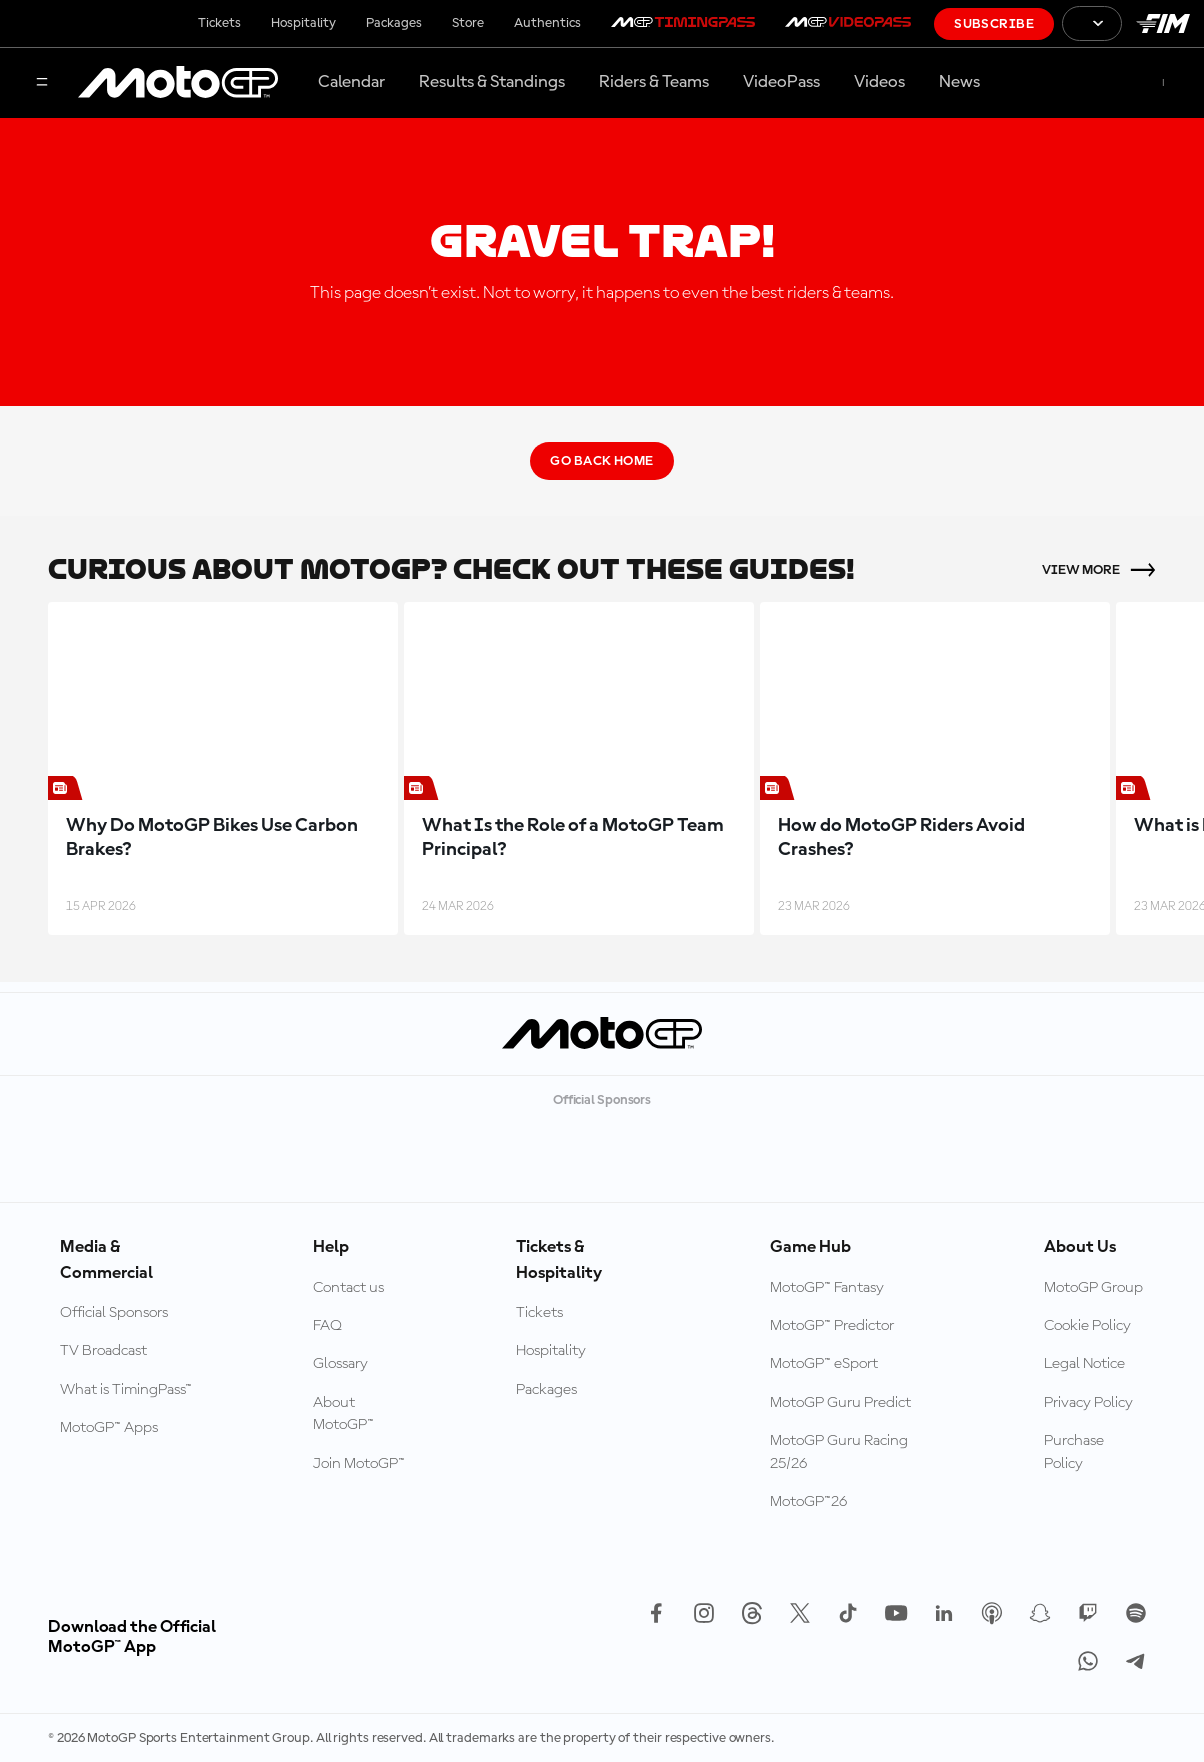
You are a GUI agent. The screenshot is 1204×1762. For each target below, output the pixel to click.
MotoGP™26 (808, 1502)
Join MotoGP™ (359, 1464)
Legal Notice (1084, 1364)
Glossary (340, 1364)
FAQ (327, 1326)
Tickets (219, 23)
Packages (394, 23)
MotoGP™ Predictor (832, 1326)
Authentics (547, 23)
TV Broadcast (103, 1351)
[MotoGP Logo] (178, 83)
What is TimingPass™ (126, 1390)
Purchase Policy (1074, 1452)
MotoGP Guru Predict (840, 1403)
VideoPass (781, 82)
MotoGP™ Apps (109, 1428)
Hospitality (303, 23)
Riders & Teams (654, 82)
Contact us (348, 1288)
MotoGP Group (1093, 1288)
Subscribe (994, 24)
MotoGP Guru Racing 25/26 (839, 1452)
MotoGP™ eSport (824, 1364)
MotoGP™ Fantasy (827, 1288)
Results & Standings (492, 82)
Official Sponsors (114, 1313)
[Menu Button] (42, 83)
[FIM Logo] (1163, 23)
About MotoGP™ (343, 1414)
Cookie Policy (1087, 1326)
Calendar (351, 82)
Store (468, 23)
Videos (879, 82)
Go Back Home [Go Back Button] (601, 461)
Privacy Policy (1088, 1403)
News (959, 82)
